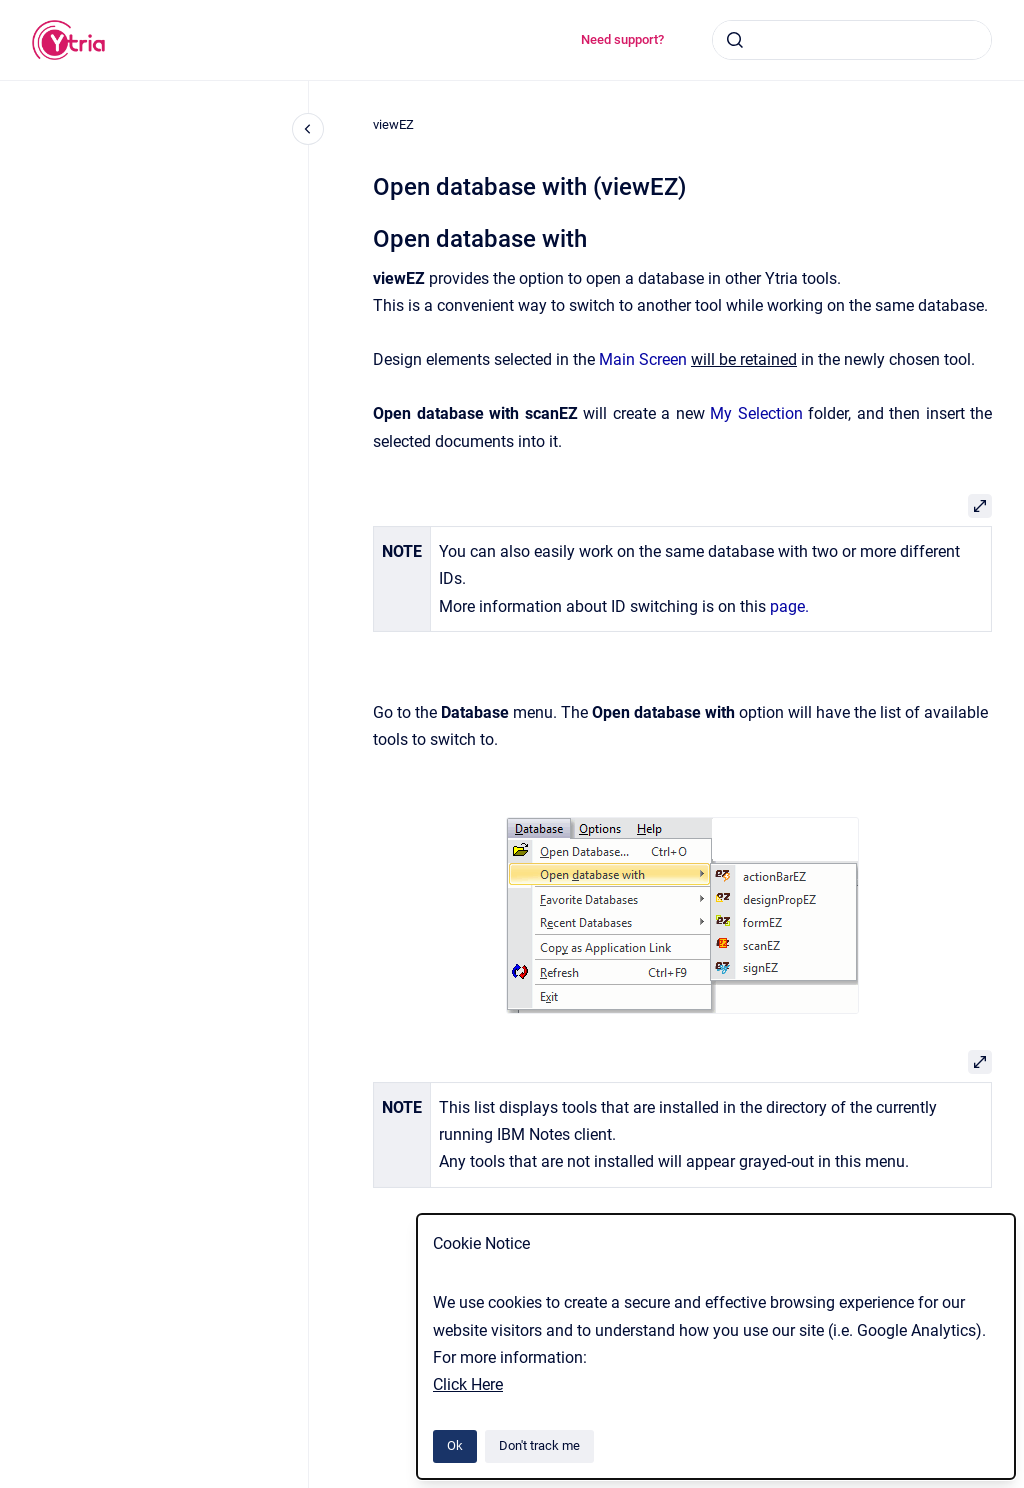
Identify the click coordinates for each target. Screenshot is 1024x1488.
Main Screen (643, 359)
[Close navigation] (308, 129)
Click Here (468, 1384)
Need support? (622, 39)
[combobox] (852, 40)
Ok (455, 1445)
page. (789, 606)
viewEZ (393, 124)
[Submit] (735, 40)
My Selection (756, 413)
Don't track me (539, 1445)
